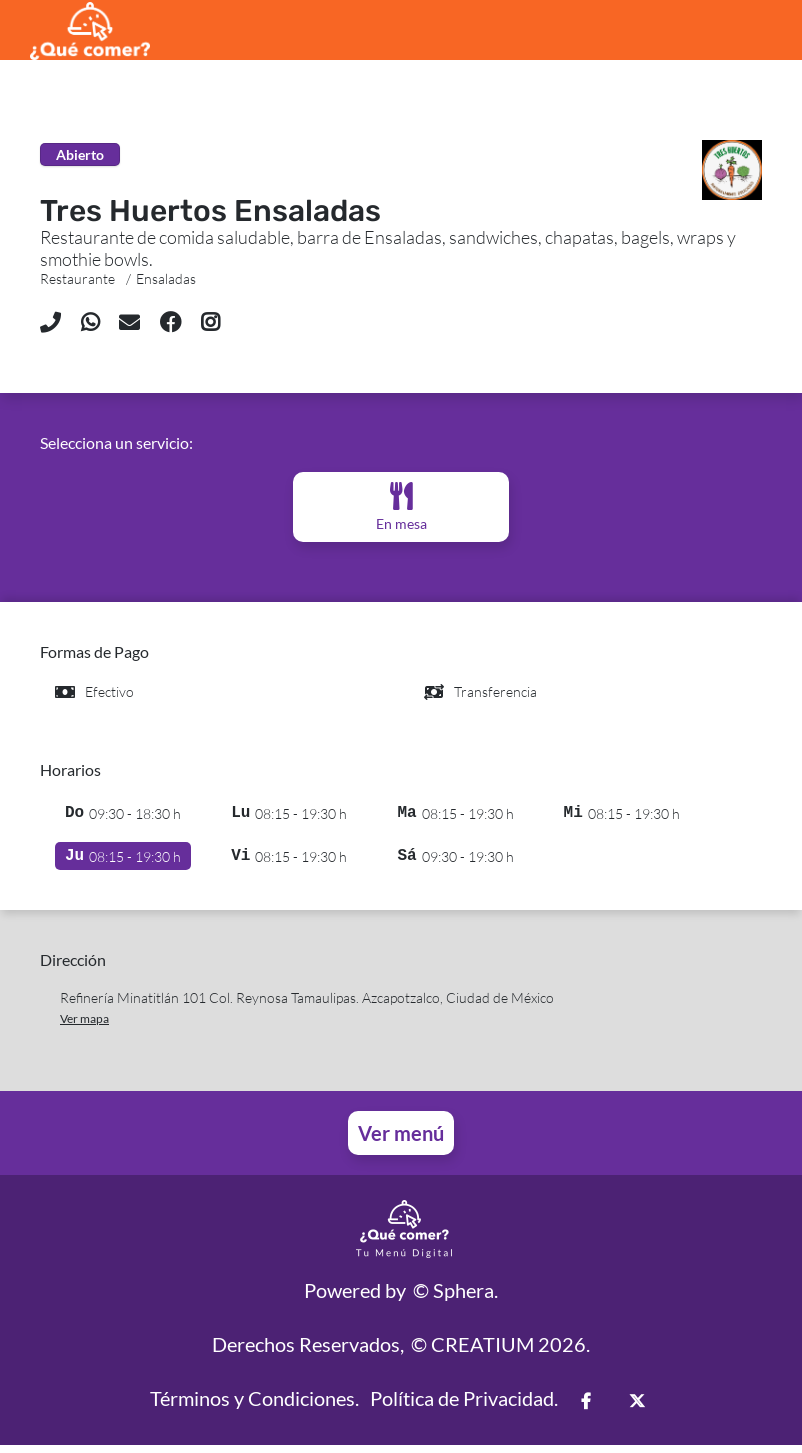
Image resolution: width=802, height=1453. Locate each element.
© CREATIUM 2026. (500, 1352)
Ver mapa (84, 1026)
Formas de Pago (94, 651)
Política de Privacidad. (464, 1406)
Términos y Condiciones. (254, 1406)
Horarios (70, 769)
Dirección (73, 967)
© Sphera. (455, 1298)
